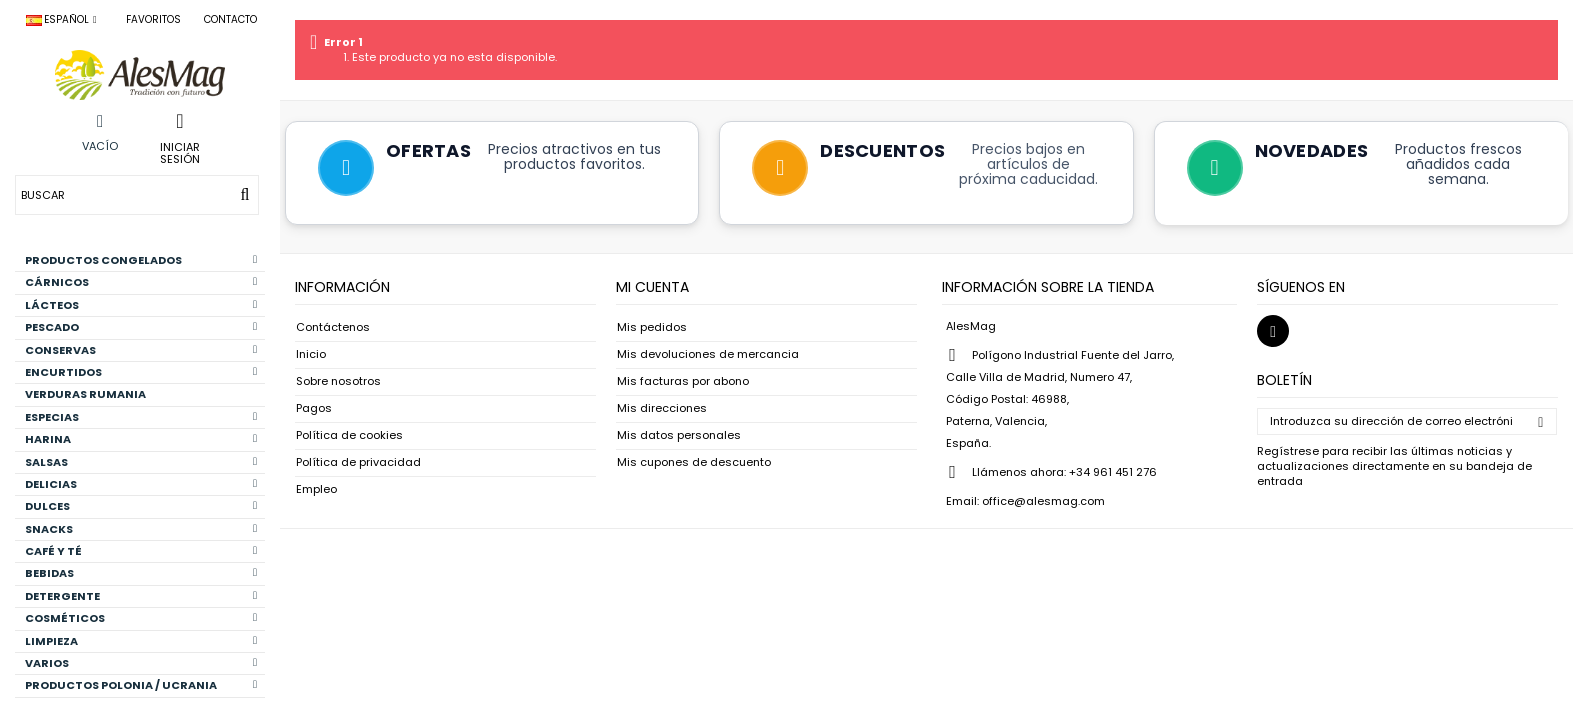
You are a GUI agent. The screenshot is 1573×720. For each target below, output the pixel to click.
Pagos (314, 408)
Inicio (311, 354)
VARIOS (141, 663)
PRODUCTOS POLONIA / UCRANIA (141, 685)
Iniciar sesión (180, 152)
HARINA (141, 439)
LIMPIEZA (141, 641)
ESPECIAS (141, 417)
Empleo (316, 489)
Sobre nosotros (338, 381)
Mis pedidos (652, 327)
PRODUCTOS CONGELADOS (141, 260)
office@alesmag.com (1043, 501)
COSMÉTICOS (141, 618)
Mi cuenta (652, 287)
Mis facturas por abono (683, 381)
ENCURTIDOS (141, 372)
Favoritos (153, 19)
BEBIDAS (141, 573)
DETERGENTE (141, 596)
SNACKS (141, 529)
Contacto (230, 19)
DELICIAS (141, 484)
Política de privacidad (358, 462)
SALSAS (141, 462)
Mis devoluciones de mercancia (708, 354)
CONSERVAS (141, 350)
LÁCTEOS (141, 305)
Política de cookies (349, 435)
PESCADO (141, 327)
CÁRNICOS (141, 282)
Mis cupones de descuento (694, 462)
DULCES (141, 506)
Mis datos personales (679, 435)
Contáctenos (333, 327)
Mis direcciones (662, 408)
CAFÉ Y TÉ (141, 551)
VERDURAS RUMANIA (85, 394)
